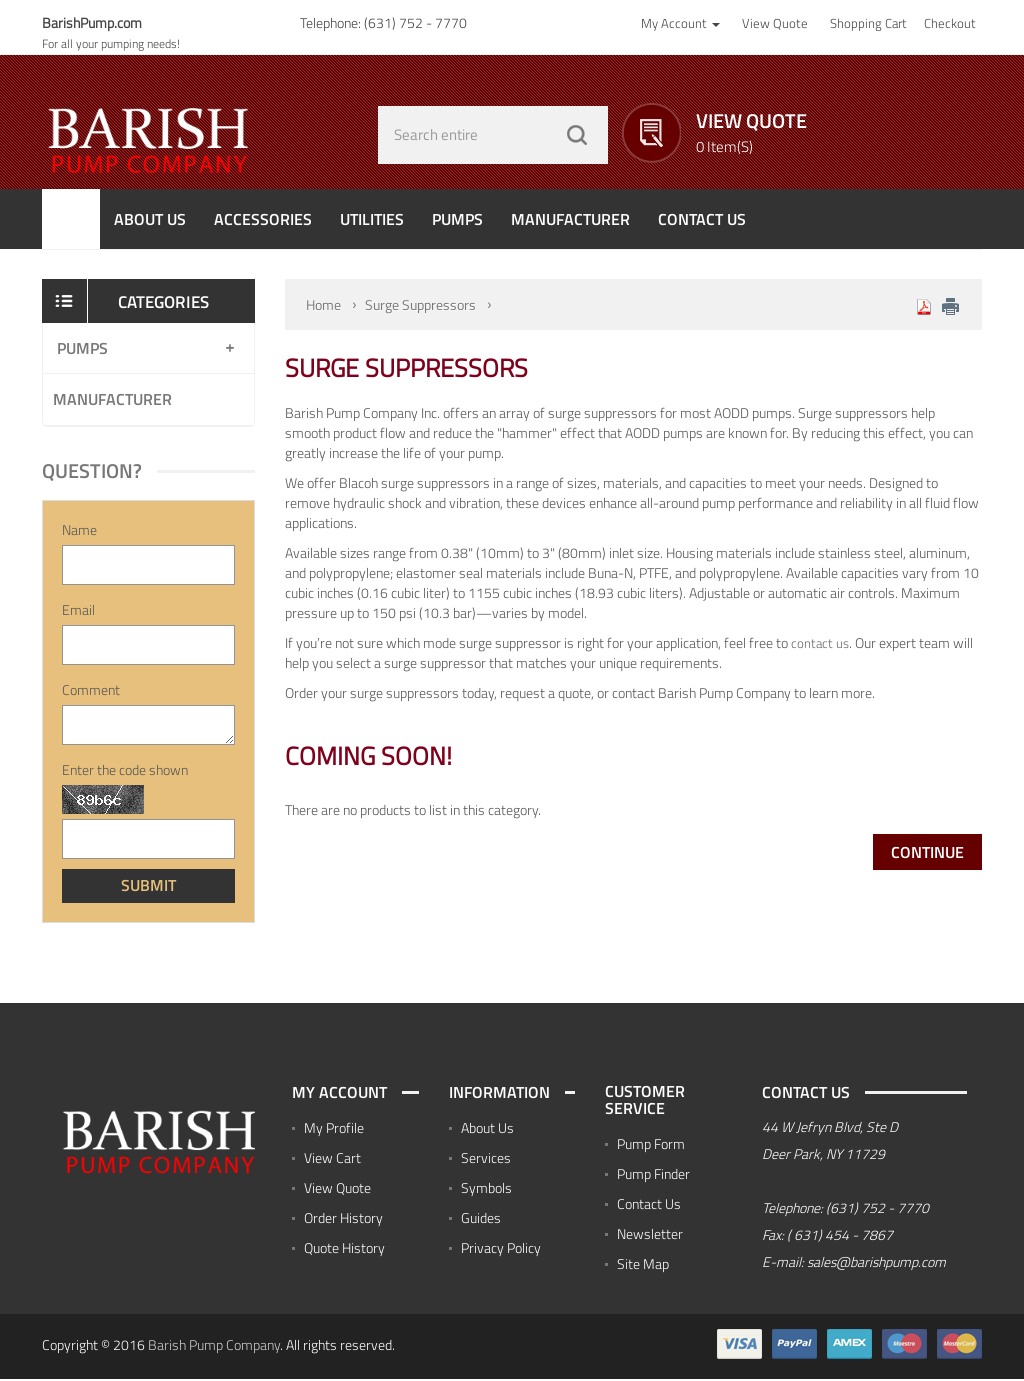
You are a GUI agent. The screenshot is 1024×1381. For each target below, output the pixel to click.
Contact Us (649, 1205)
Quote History (344, 1248)
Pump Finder (653, 1175)
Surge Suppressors (420, 304)
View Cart (332, 1158)
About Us (487, 1128)
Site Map (643, 1265)
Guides (481, 1218)
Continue (927, 852)
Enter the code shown (125, 771)
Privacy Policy (501, 1248)
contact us (820, 643)
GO (577, 135)
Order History (343, 1218)
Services (486, 1158)
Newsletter (650, 1235)
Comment (91, 691)
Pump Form (651, 1145)
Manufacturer (112, 400)
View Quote (337, 1188)
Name (79, 531)
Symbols (486, 1188)
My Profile (334, 1128)
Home (323, 304)
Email (78, 611)
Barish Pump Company (214, 1346)
